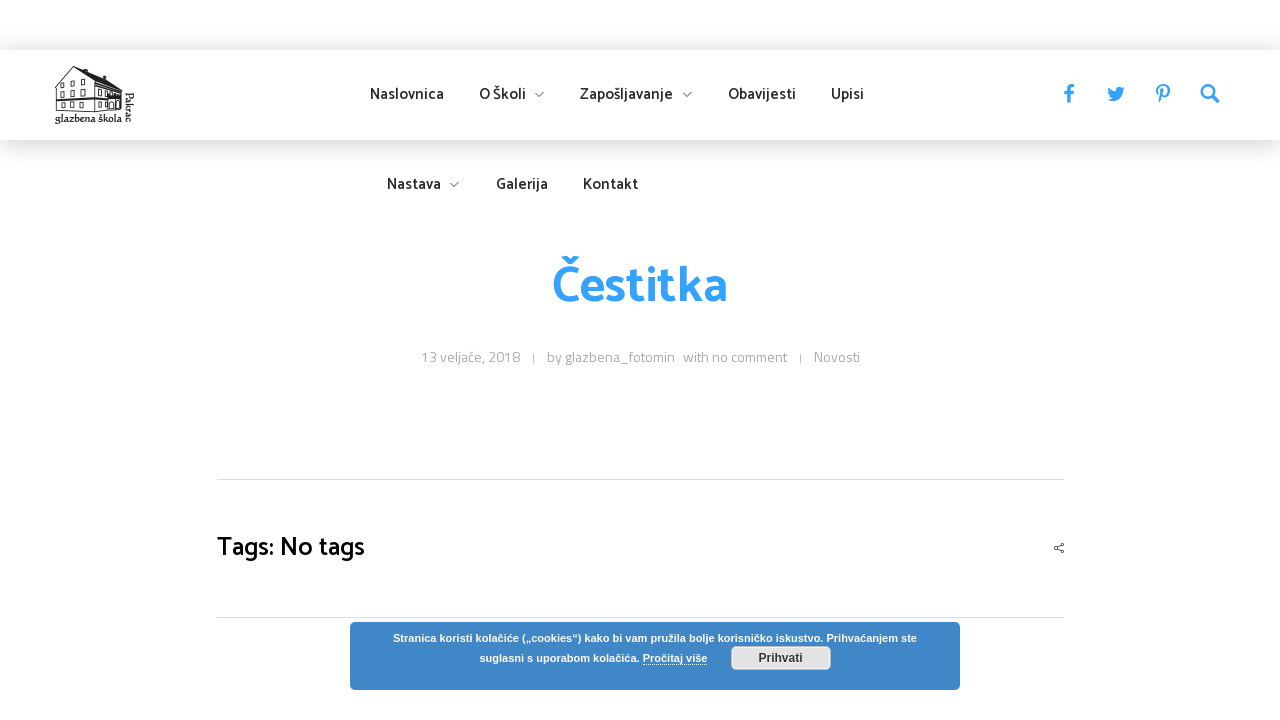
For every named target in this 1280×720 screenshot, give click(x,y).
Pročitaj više (675, 658)
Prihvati (781, 658)
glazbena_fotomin (620, 356)
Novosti (837, 356)
